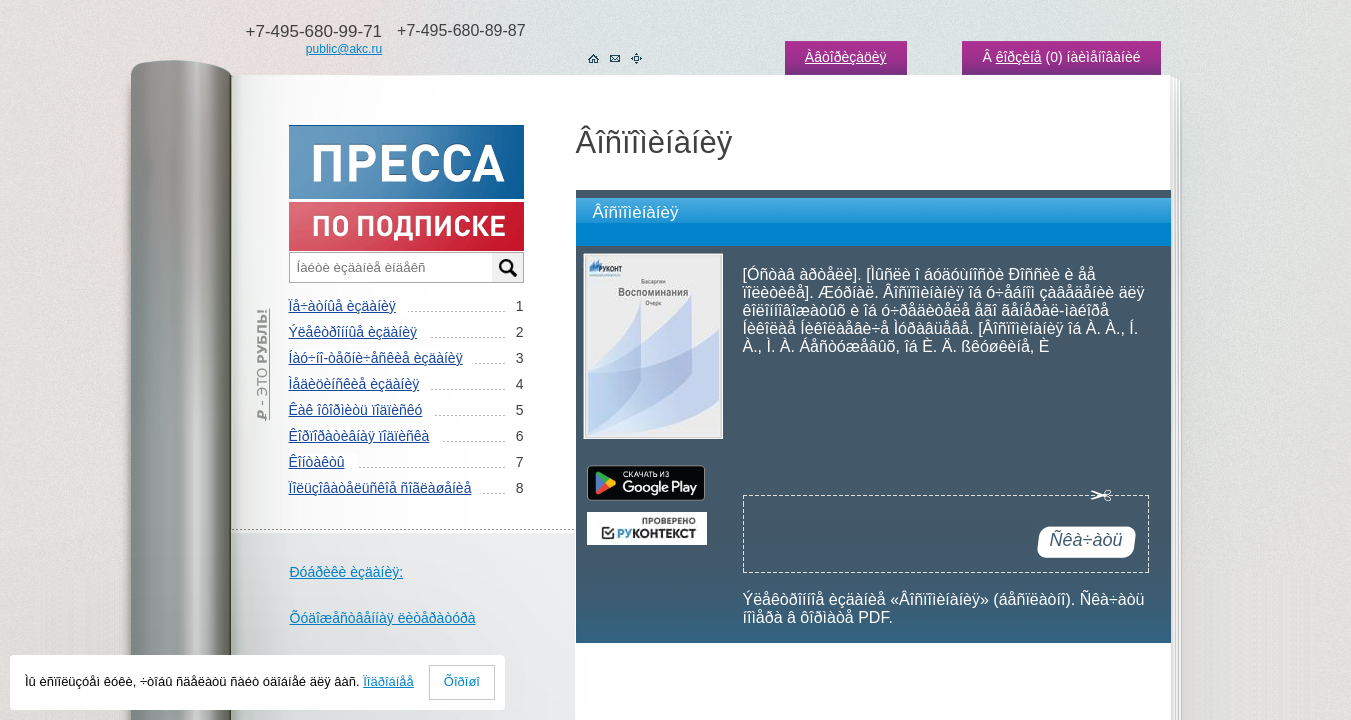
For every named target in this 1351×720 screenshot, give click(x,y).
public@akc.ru (344, 49)
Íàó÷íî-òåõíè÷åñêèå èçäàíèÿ (376, 358)
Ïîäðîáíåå (388, 681)
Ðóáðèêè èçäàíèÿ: (347, 572)
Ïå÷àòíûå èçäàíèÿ (342, 306)
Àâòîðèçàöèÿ (846, 57)
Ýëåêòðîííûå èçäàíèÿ (353, 332)
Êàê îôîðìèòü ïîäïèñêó (356, 410)
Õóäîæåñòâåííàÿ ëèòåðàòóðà (383, 618)
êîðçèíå (1019, 57)
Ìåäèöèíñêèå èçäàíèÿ (354, 384)
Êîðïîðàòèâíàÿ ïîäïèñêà (359, 436)
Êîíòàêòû (317, 462)
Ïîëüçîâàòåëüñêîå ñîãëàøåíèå (380, 488)
